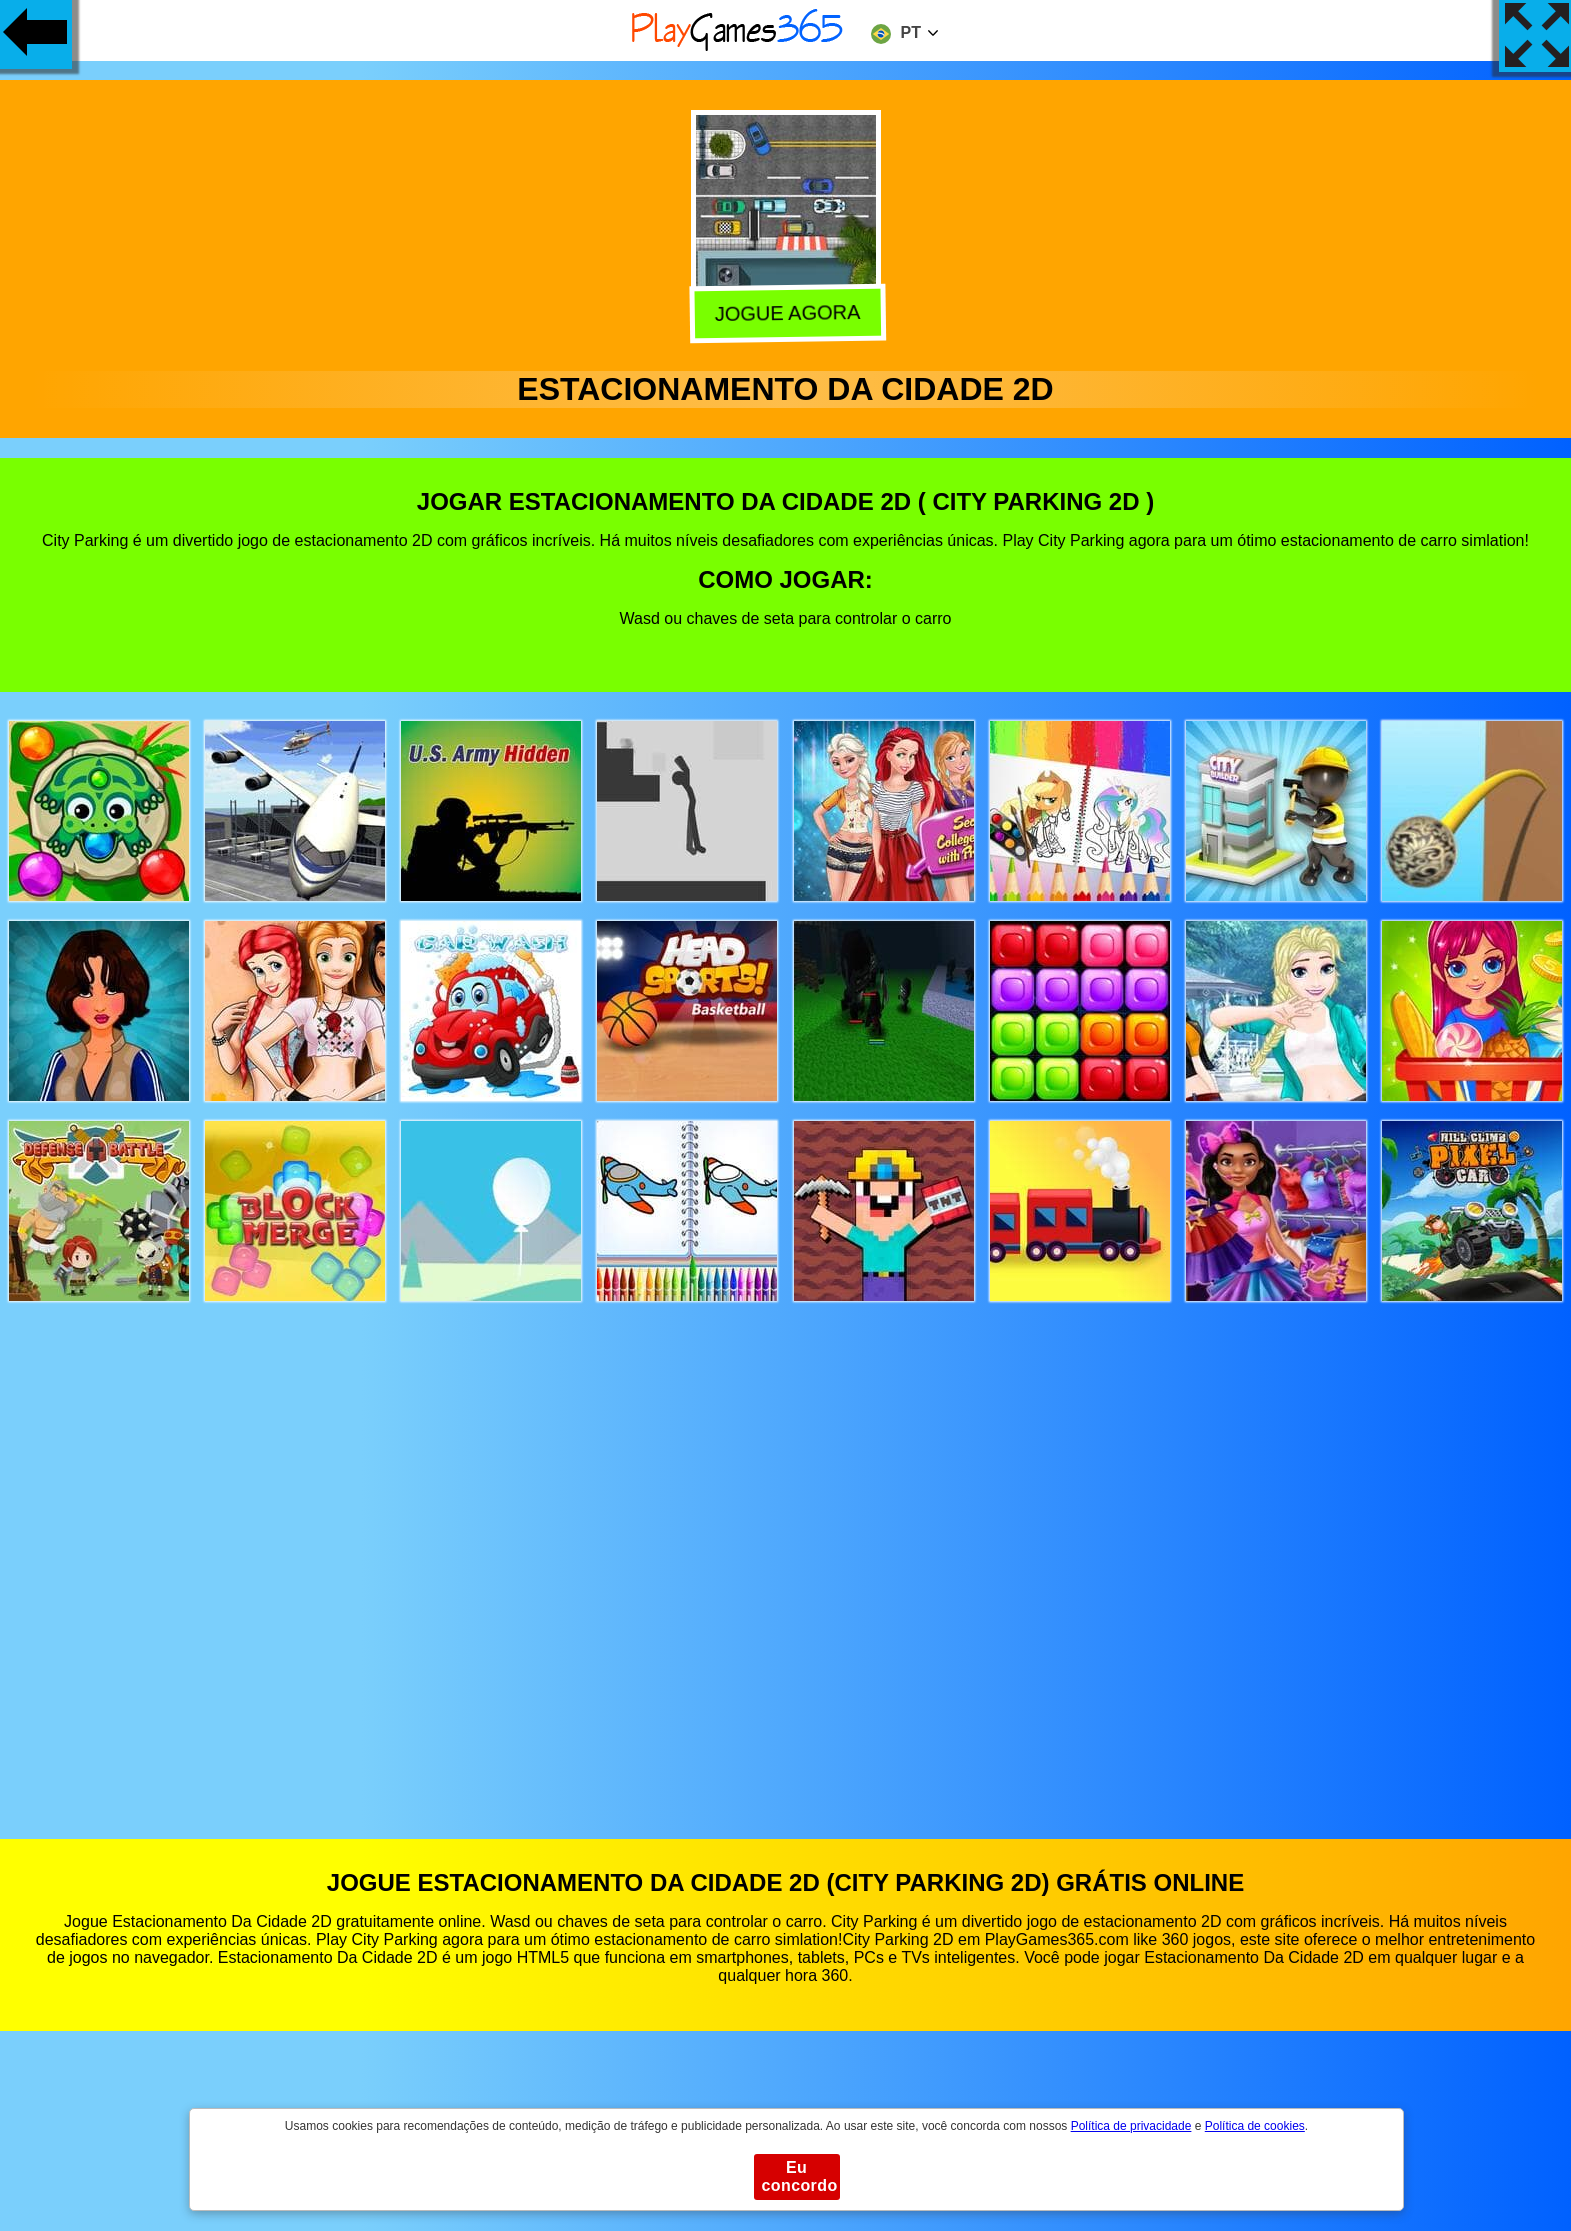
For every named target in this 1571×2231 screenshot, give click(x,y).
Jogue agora (787, 311)
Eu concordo (800, 2176)
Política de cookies (1255, 2126)
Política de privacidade (1131, 2126)
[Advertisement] (786, 1551)
